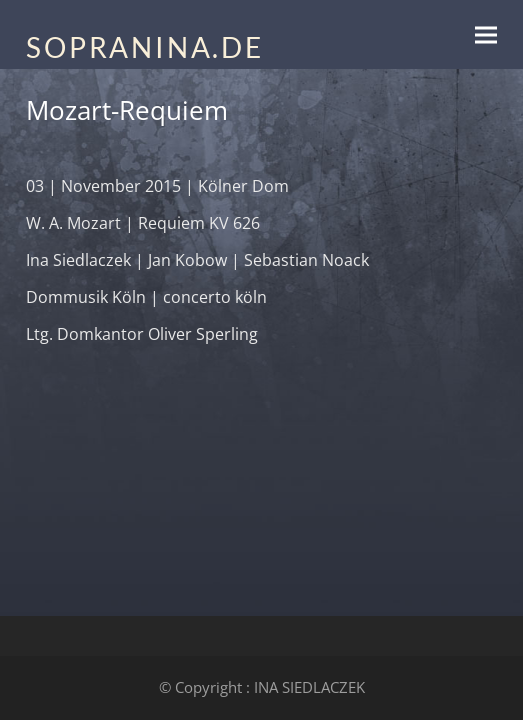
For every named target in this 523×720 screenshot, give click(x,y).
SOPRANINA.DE (145, 47)
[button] (486, 34)
